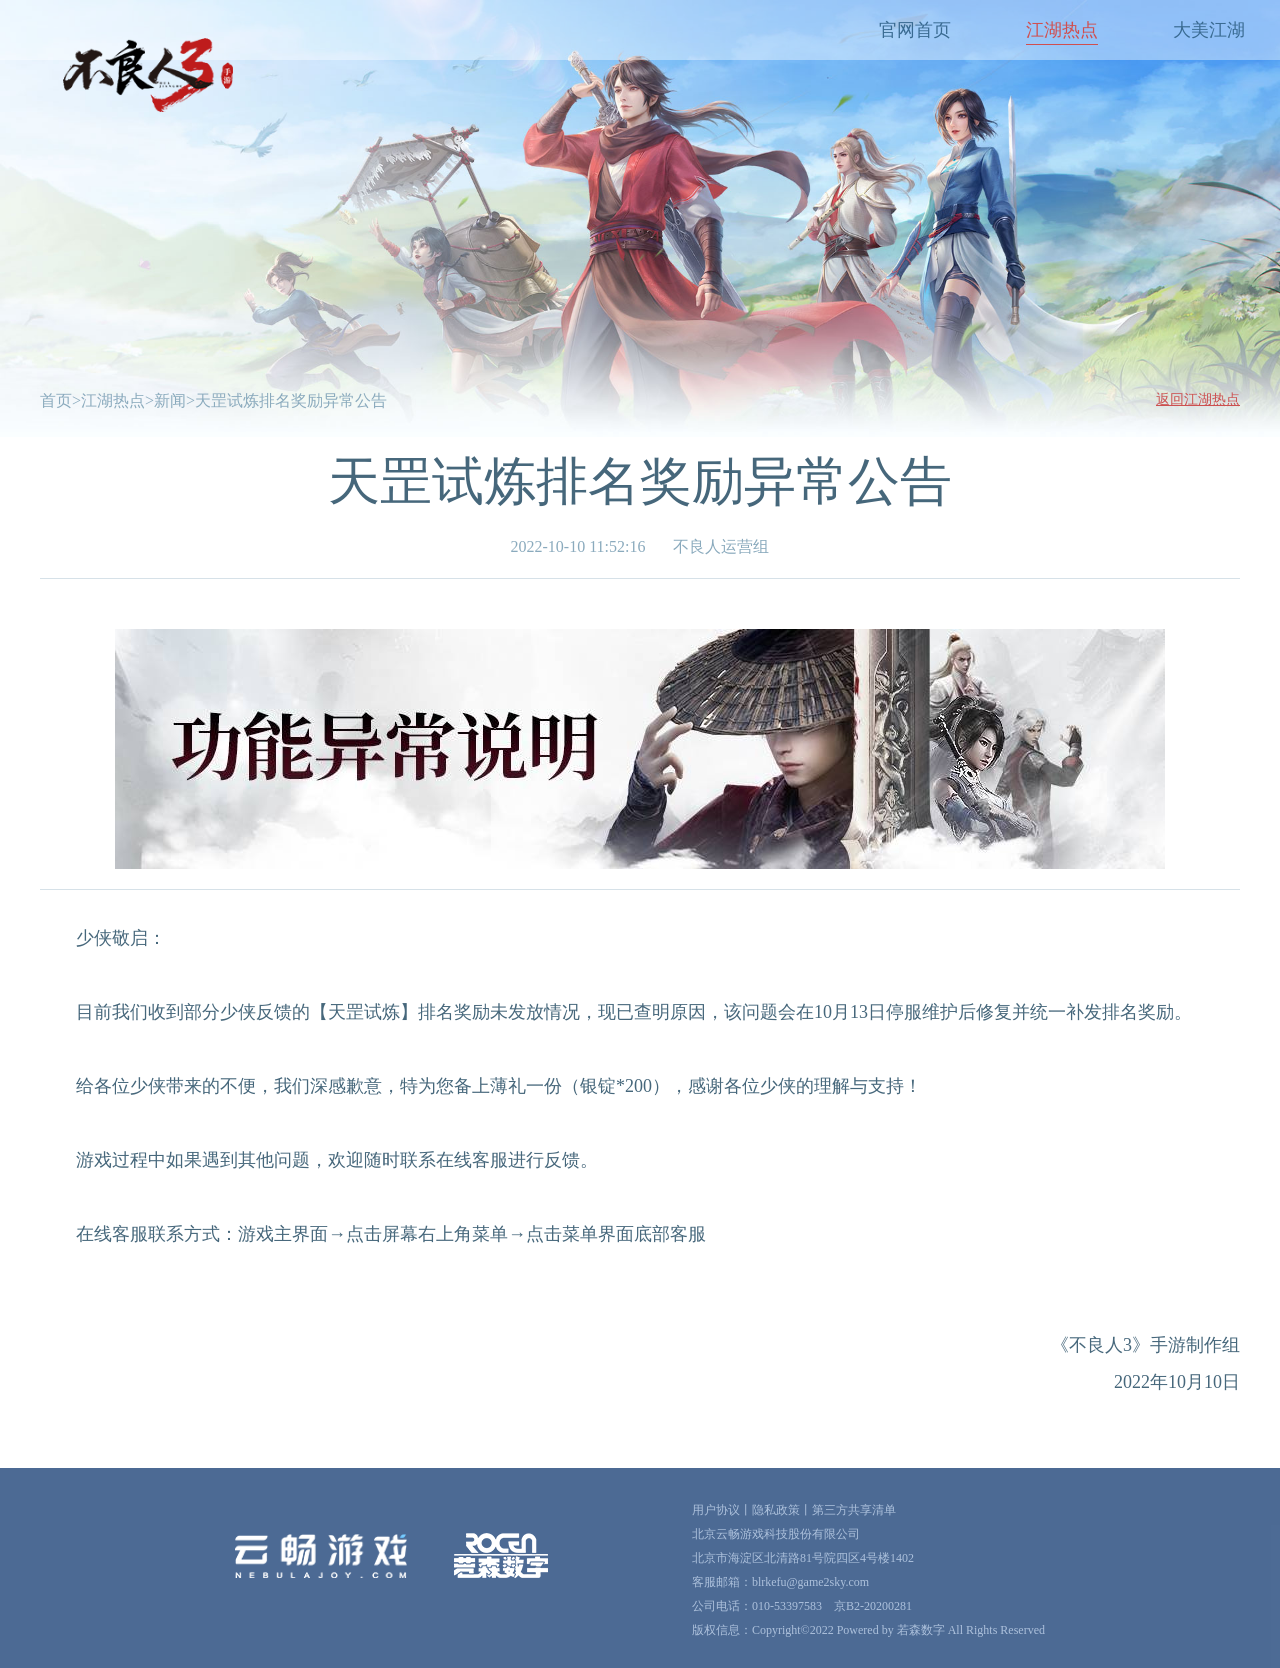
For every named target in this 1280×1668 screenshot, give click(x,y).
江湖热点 (1062, 30)
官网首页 (915, 30)
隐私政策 (776, 1510)
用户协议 (716, 1510)
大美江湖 (1209, 30)
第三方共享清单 (854, 1510)
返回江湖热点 (1198, 399)
